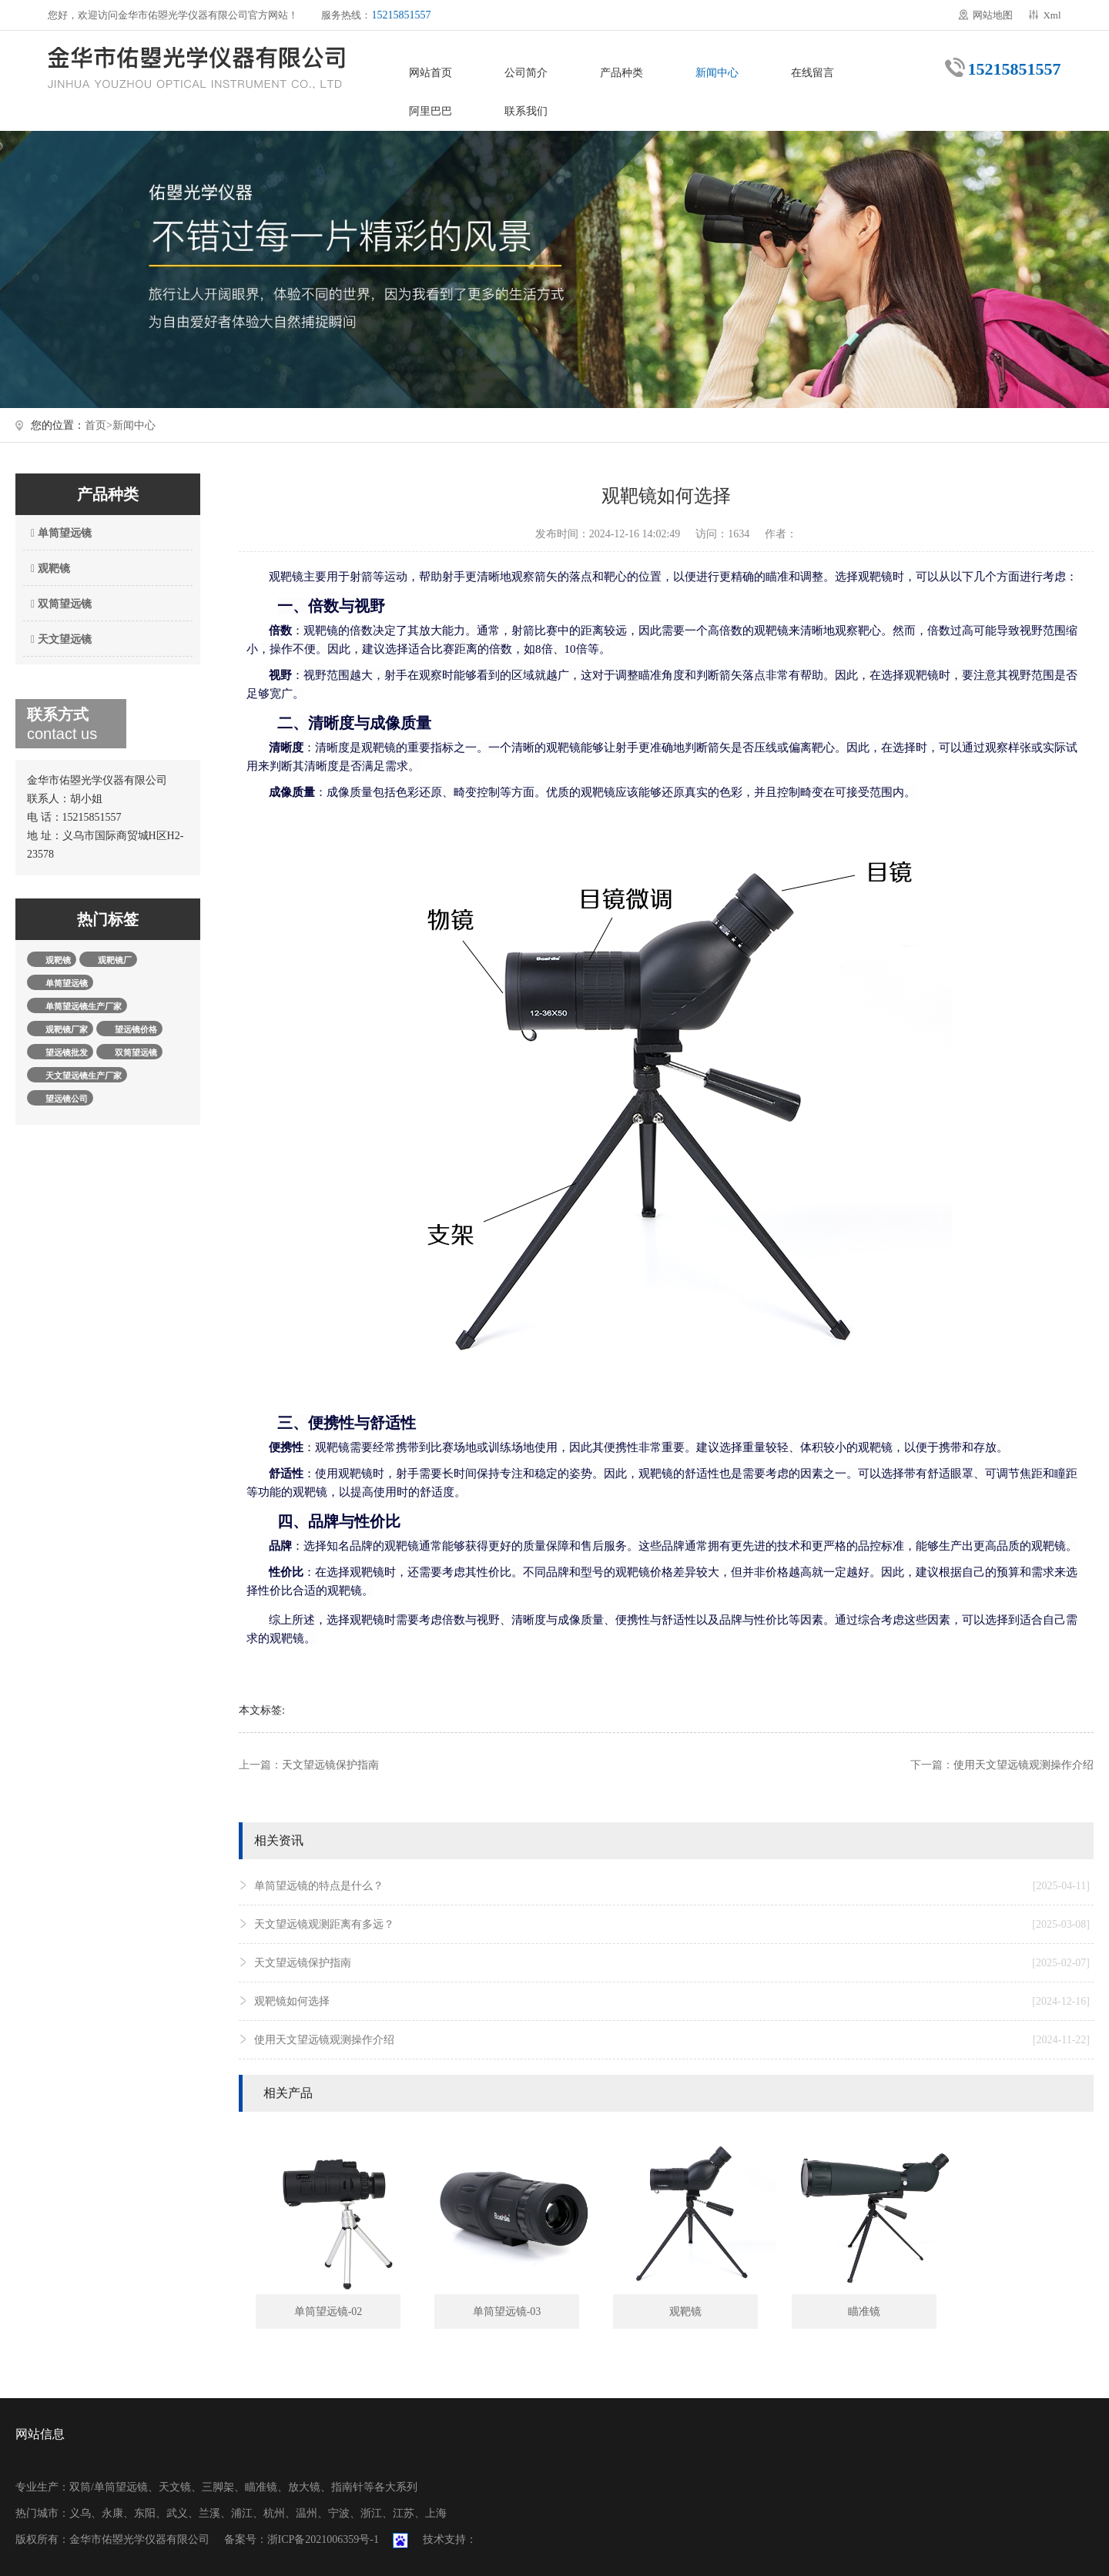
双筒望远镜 (59, 604)
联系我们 (526, 111)
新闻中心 (717, 73)
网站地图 (993, 15)
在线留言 (812, 73)
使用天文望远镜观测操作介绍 (1023, 1765)
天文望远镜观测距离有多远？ (672, 1924)
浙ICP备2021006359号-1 (323, 2539)
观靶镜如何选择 (672, 2001)
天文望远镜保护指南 (330, 1765)
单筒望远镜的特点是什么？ (672, 1886)
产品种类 (621, 73)
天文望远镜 (59, 639)
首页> (98, 425)
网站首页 (430, 73)
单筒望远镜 (59, 533)
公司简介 (526, 73)
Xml (1051, 15)
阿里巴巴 (430, 111)
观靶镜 (48, 568)
